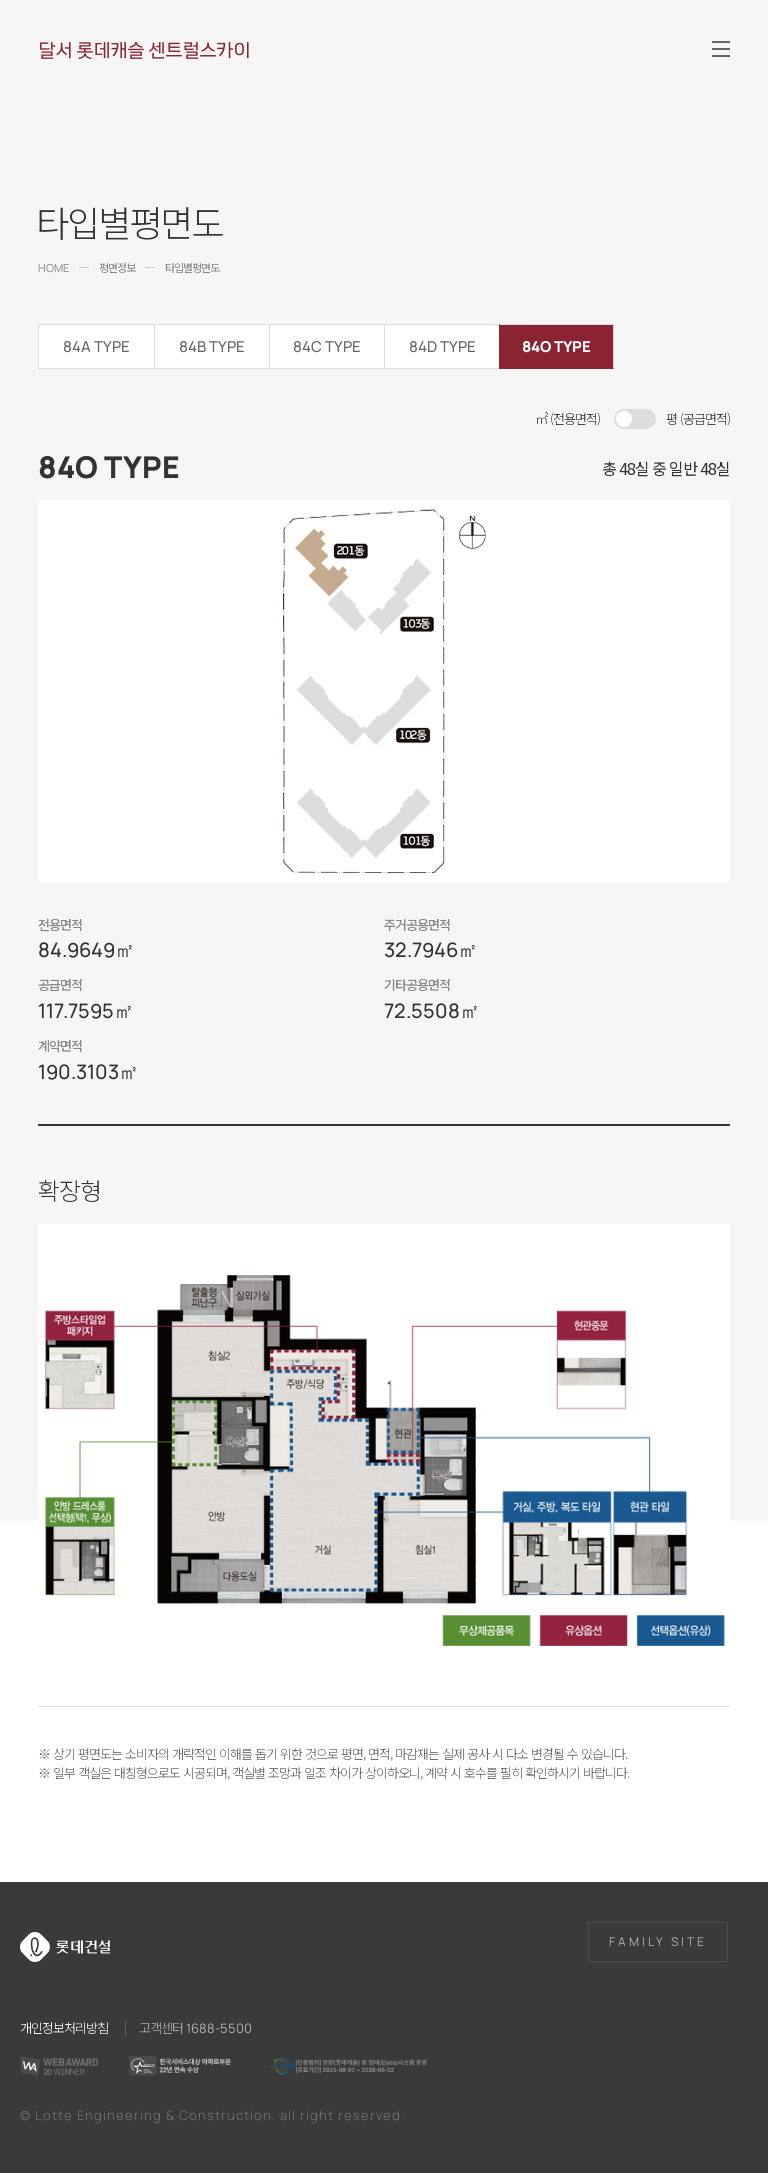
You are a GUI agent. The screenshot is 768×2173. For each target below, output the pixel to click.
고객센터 (195, 2027)
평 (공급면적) (698, 418)
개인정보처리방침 (64, 2027)
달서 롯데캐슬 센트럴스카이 (144, 50)
